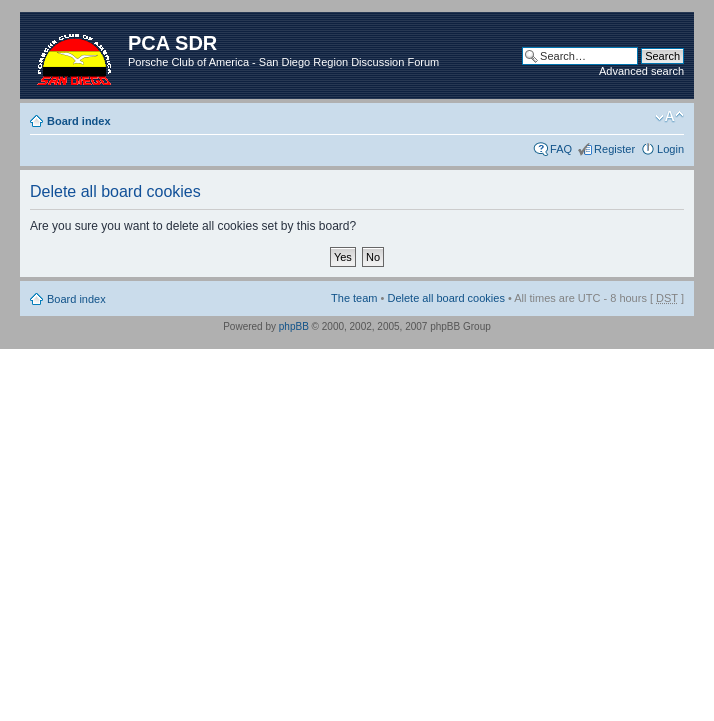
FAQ (561, 149)
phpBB (294, 326)
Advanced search (641, 71)
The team (354, 298)
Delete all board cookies (445, 298)
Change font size (669, 117)
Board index (79, 121)
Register (614, 149)
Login (670, 149)
